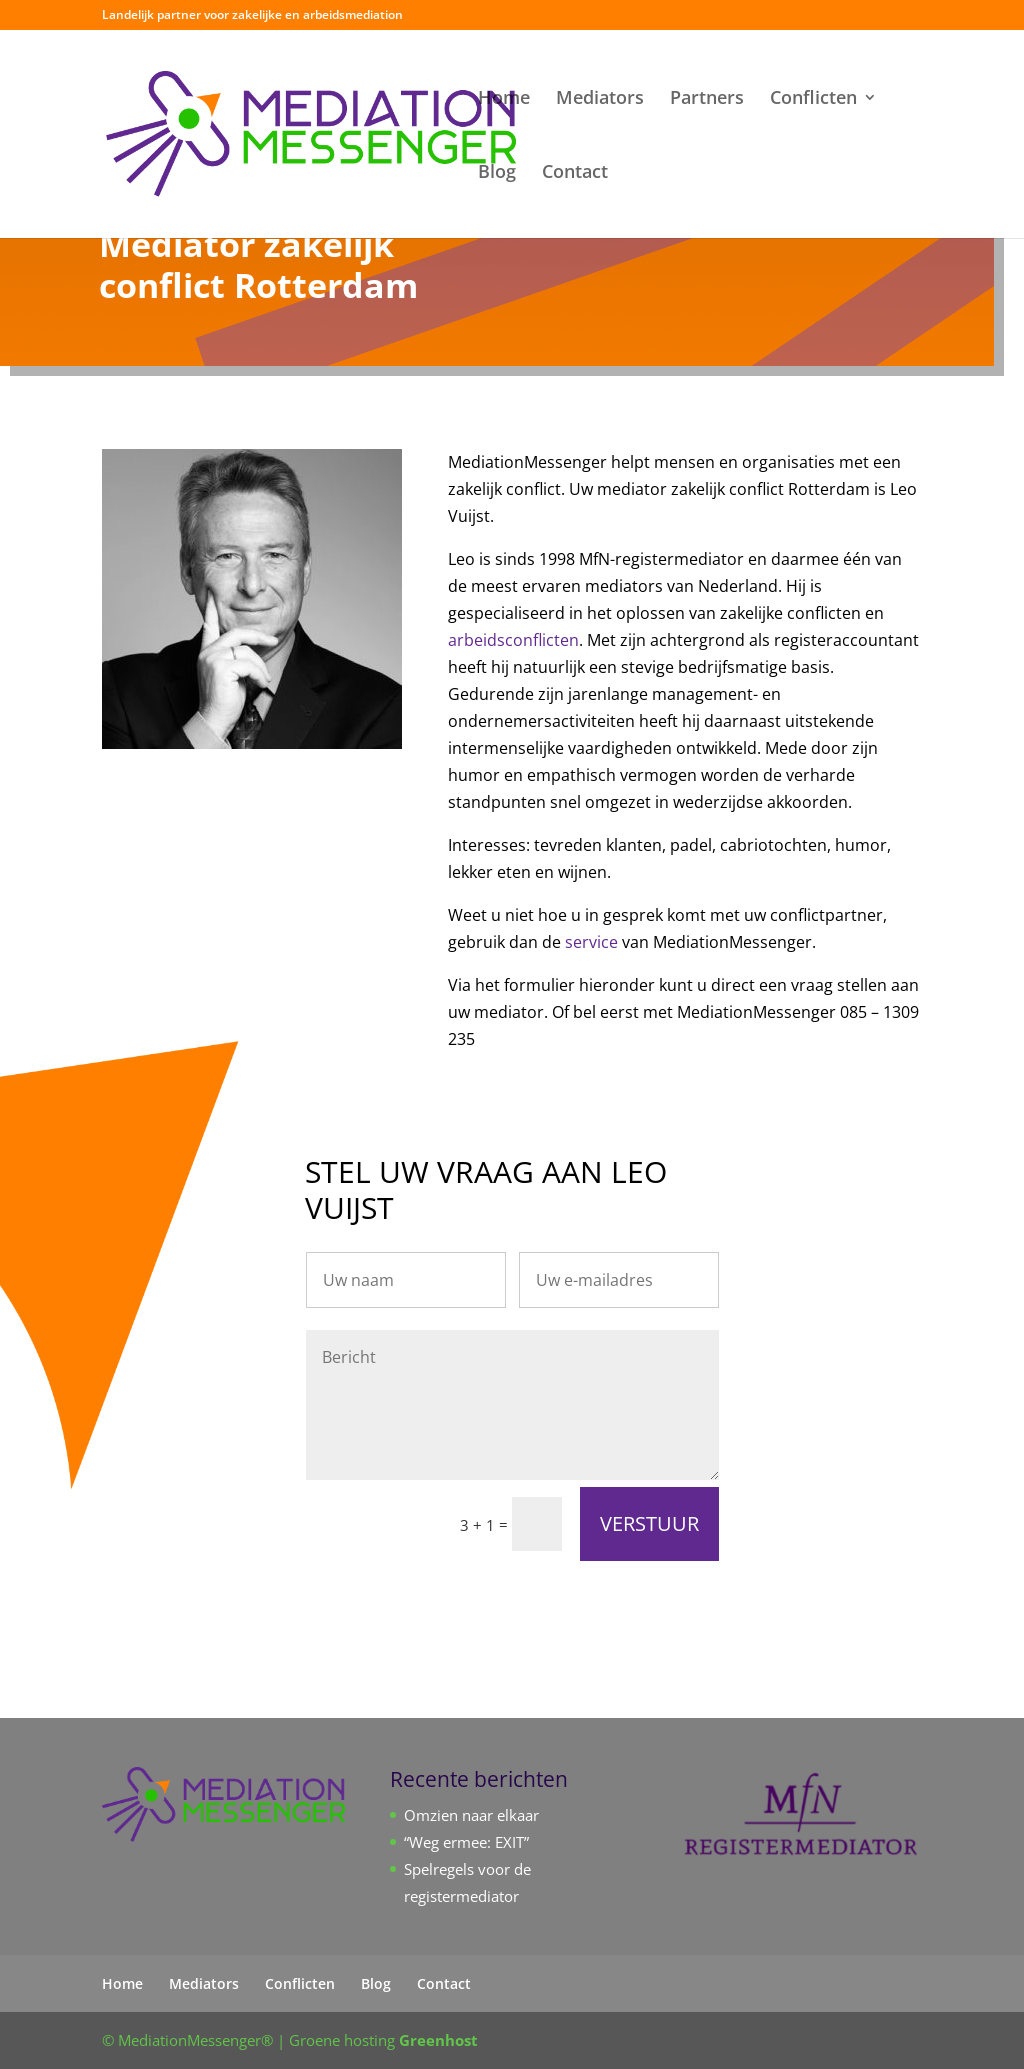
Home (504, 99)
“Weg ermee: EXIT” (466, 1842)
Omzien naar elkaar (471, 1815)
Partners (707, 99)
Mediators (600, 99)
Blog (497, 173)
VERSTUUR (649, 1523)
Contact (575, 173)
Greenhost (438, 2040)
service (591, 942)
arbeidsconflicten (513, 640)
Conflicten (813, 99)
